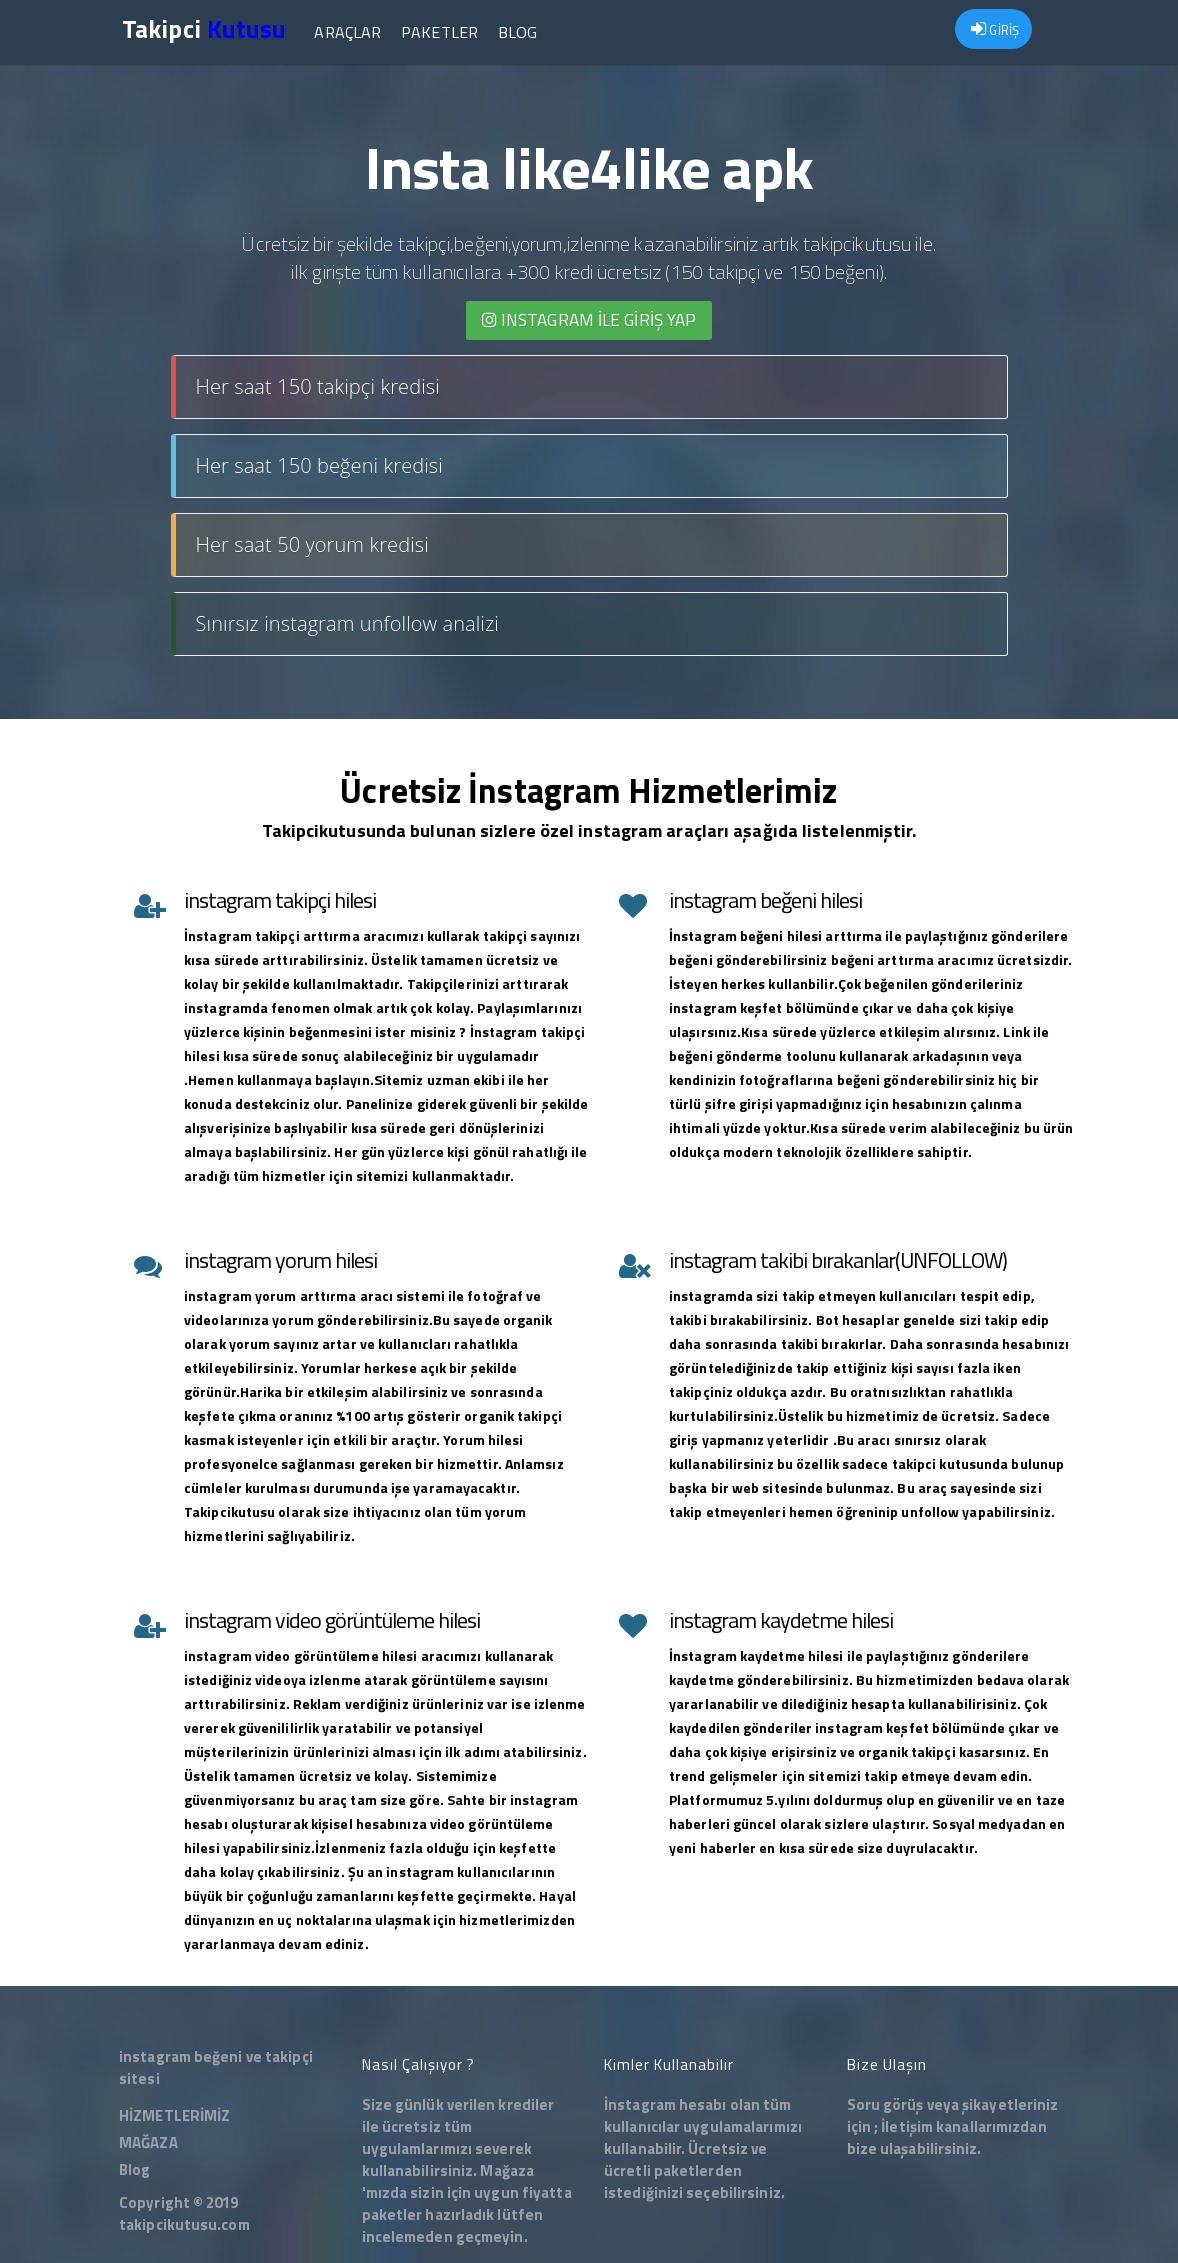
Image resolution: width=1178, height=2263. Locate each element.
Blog (517, 32)
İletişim (907, 2126)
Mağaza (507, 2170)
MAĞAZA (148, 2142)
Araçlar (347, 32)
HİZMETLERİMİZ (174, 2115)
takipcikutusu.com (184, 2224)
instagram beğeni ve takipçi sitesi (216, 2067)
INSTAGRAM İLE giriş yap (589, 320)
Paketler (439, 32)
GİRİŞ (995, 30)
